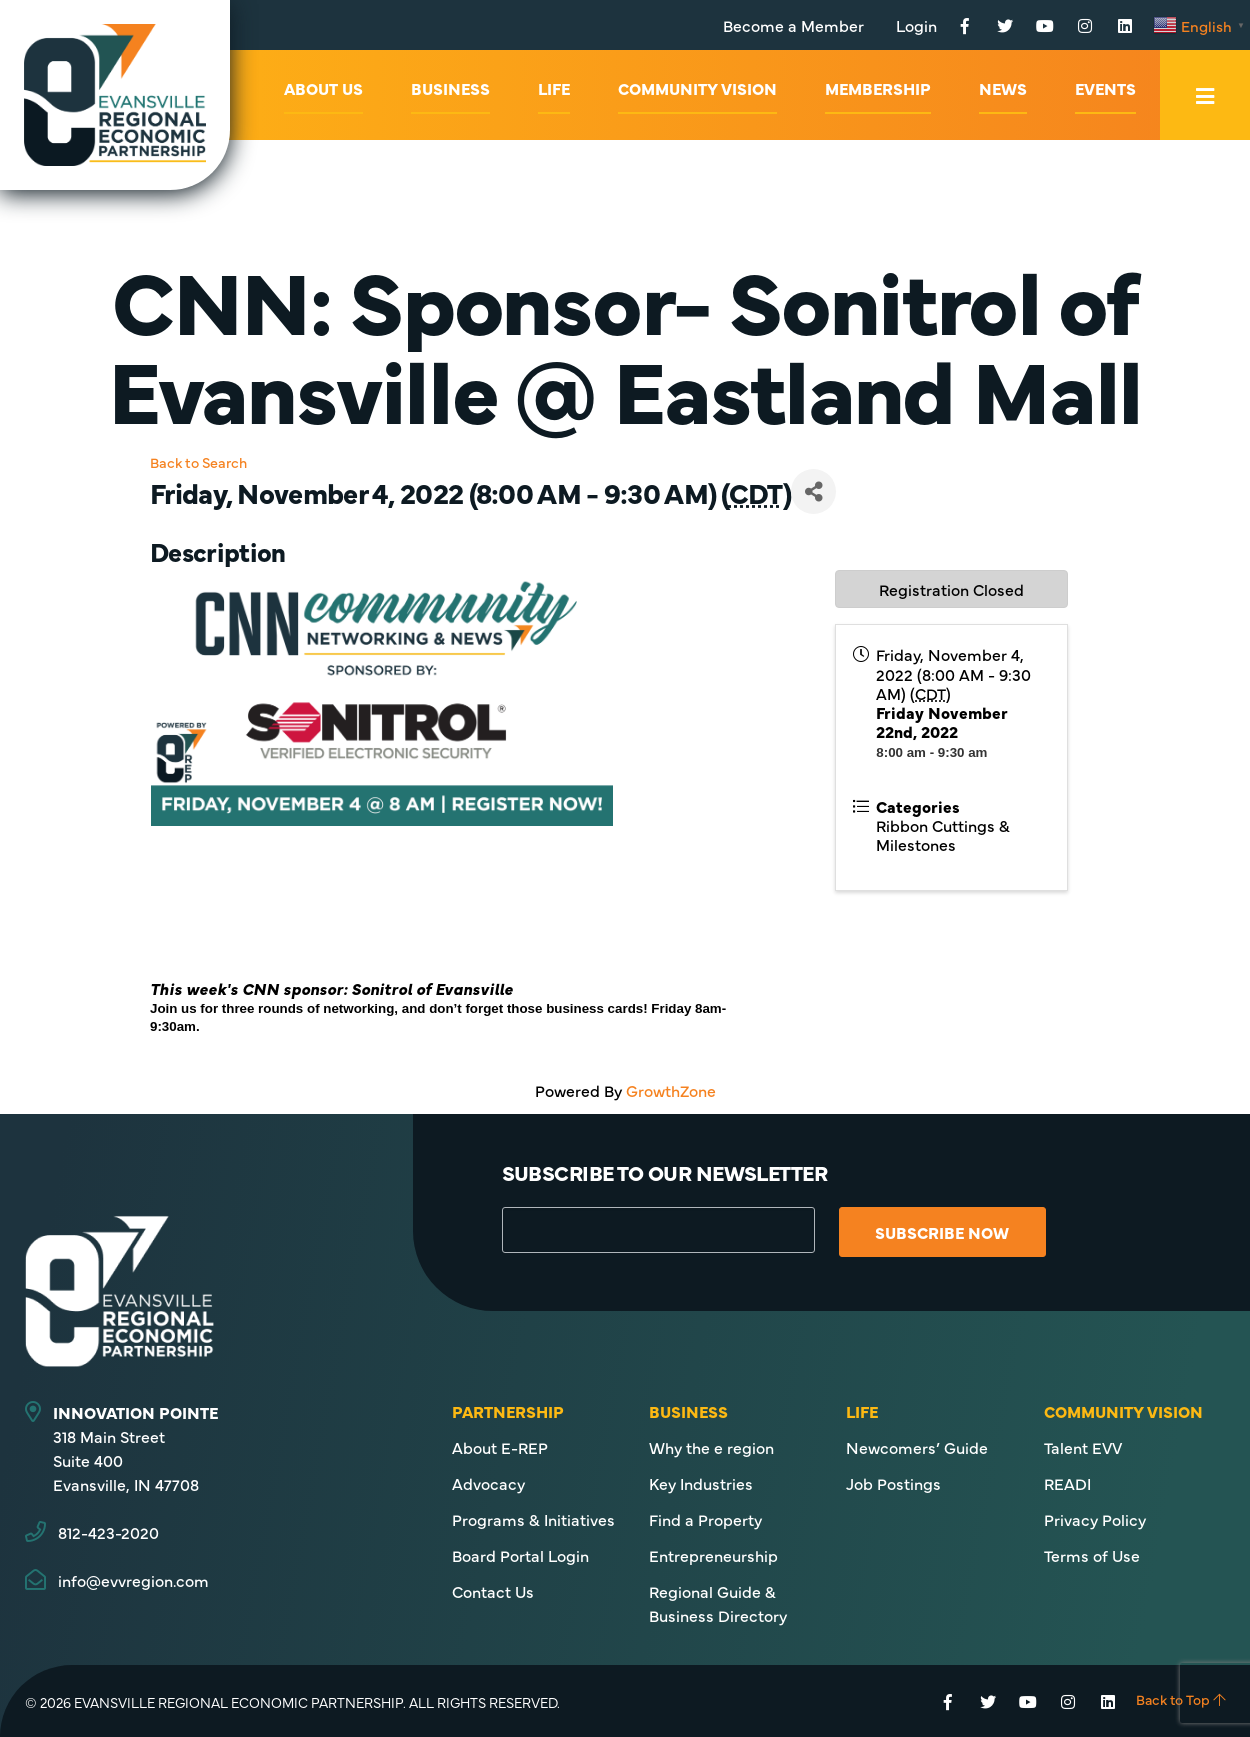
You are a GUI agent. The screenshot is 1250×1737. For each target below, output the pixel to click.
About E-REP (500, 1447)
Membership (878, 88)
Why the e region (711, 1447)
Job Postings (893, 1483)
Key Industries (701, 1483)
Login (916, 25)
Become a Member (793, 25)
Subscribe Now (944, 1232)
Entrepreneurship (713, 1555)
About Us (323, 88)
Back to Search (198, 462)
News (1003, 88)
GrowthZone (671, 1090)
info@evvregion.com (133, 1580)
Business (450, 88)
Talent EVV (1083, 1447)
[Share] (813, 491)
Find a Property (705, 1519)
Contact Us (493, 1591)
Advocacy (488, 1483)
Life (554, 88)
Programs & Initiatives (533, 1519)
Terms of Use (1092, 1555)
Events (1105, 88)
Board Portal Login (520, 1555)
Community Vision (697, 88)
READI (1067, 1483)
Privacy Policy (1095, 1519)
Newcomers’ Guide (917, 1447)
